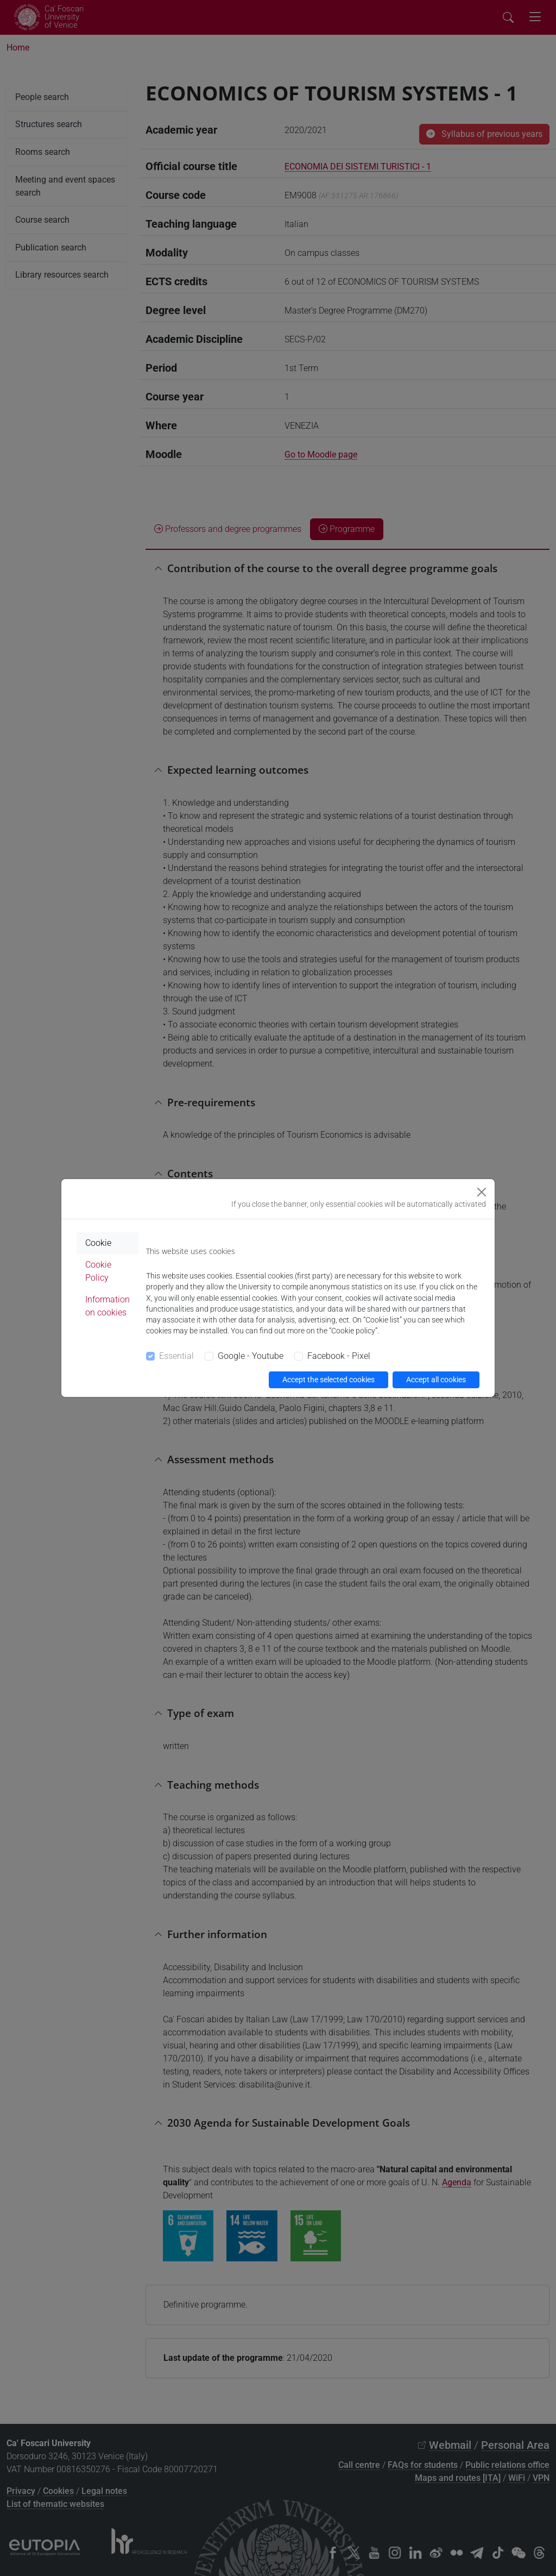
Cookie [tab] (98, 1243)
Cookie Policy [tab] (98, 1271)
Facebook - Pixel (338, 1356)
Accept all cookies (436, 1379)
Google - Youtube (250, 1356)
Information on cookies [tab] (107, 1306)
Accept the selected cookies (328, 1379)
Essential (176, 1356)
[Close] (481, 1192)
